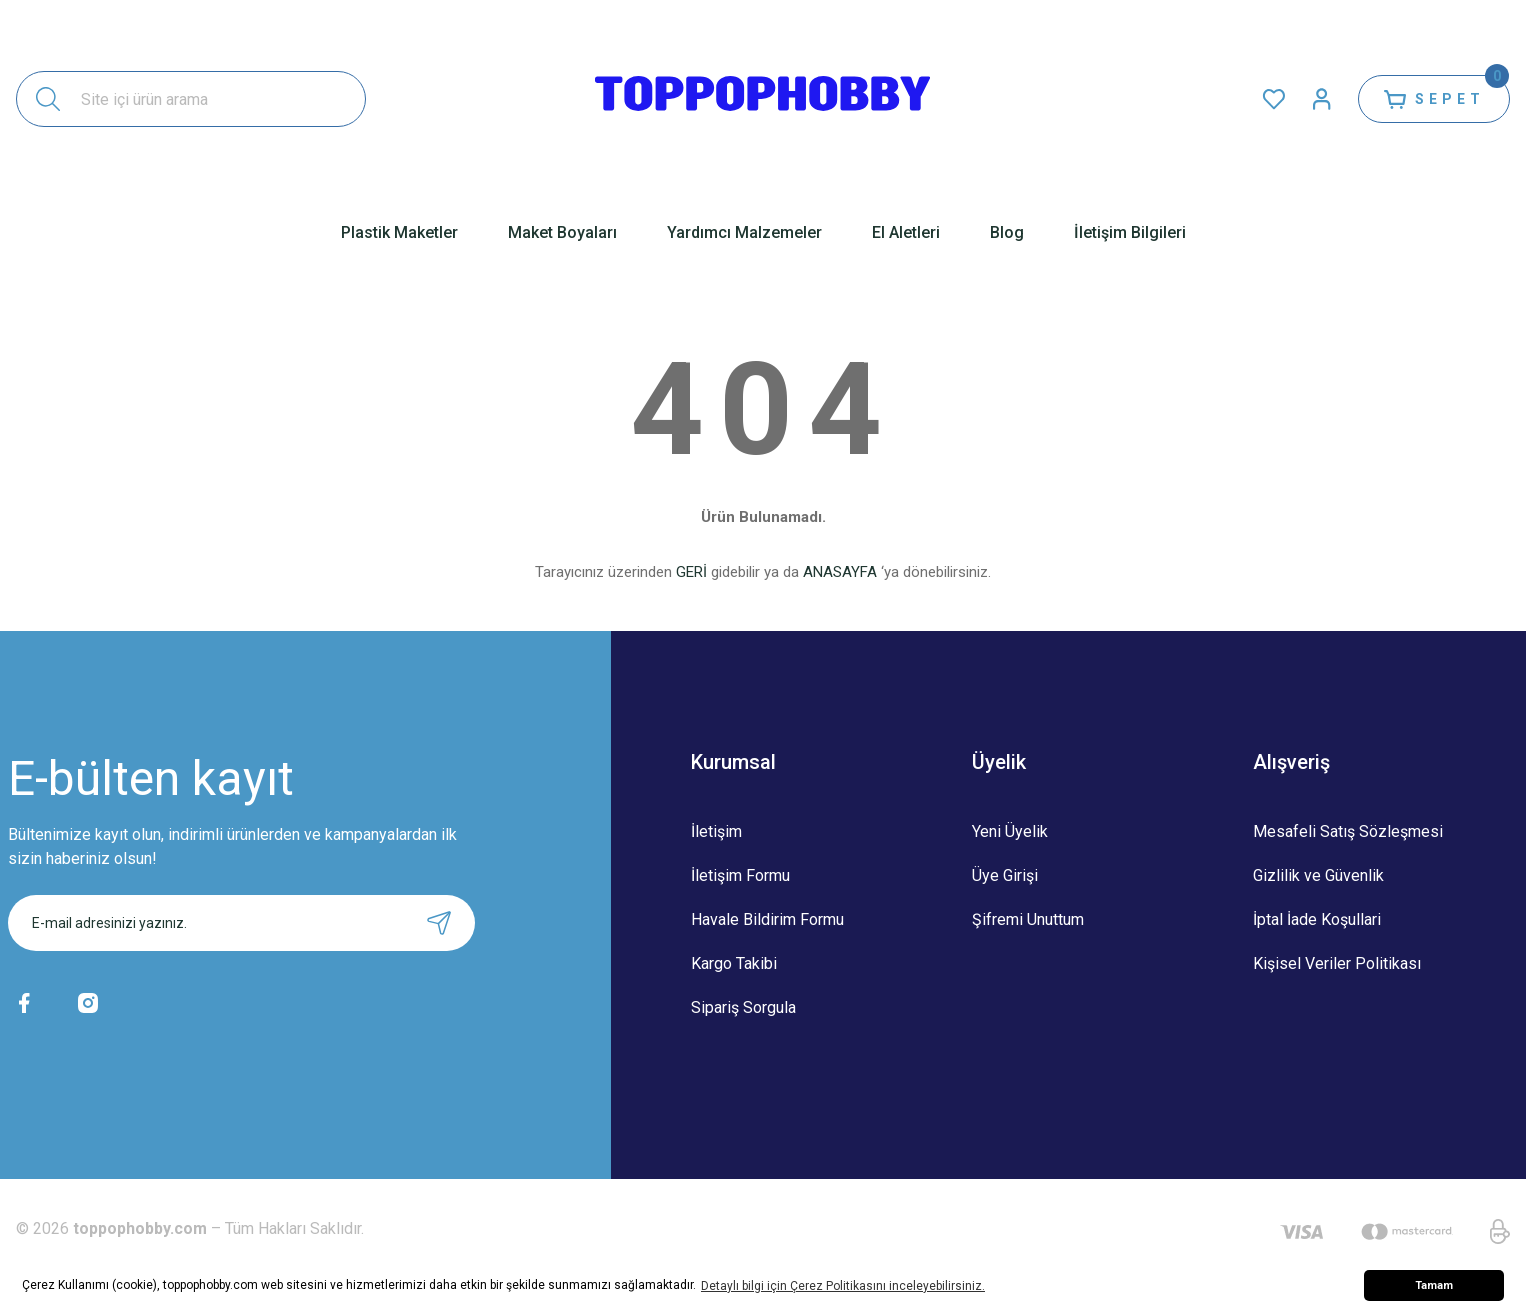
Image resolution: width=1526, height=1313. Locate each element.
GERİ (691, 572)
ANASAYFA (840, 572)
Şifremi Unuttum (1028, 919)
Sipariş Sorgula (743, 1007)
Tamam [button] (1434, 1285)
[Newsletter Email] (242, 923)
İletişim (716, 831)
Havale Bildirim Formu (767, 919)
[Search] (191, 99)
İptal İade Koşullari (1317, 919)
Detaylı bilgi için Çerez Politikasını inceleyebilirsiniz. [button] (843, 1286)
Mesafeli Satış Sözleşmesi (1348, 831)
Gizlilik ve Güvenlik (1318, 875)
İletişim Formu (740, 875)
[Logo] (762, 99)
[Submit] (439, 923)
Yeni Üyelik (1010, 831)
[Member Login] (1322, 99)
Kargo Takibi (734, 963)
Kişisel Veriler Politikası (1337, 963)
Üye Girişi (1005, 875)
